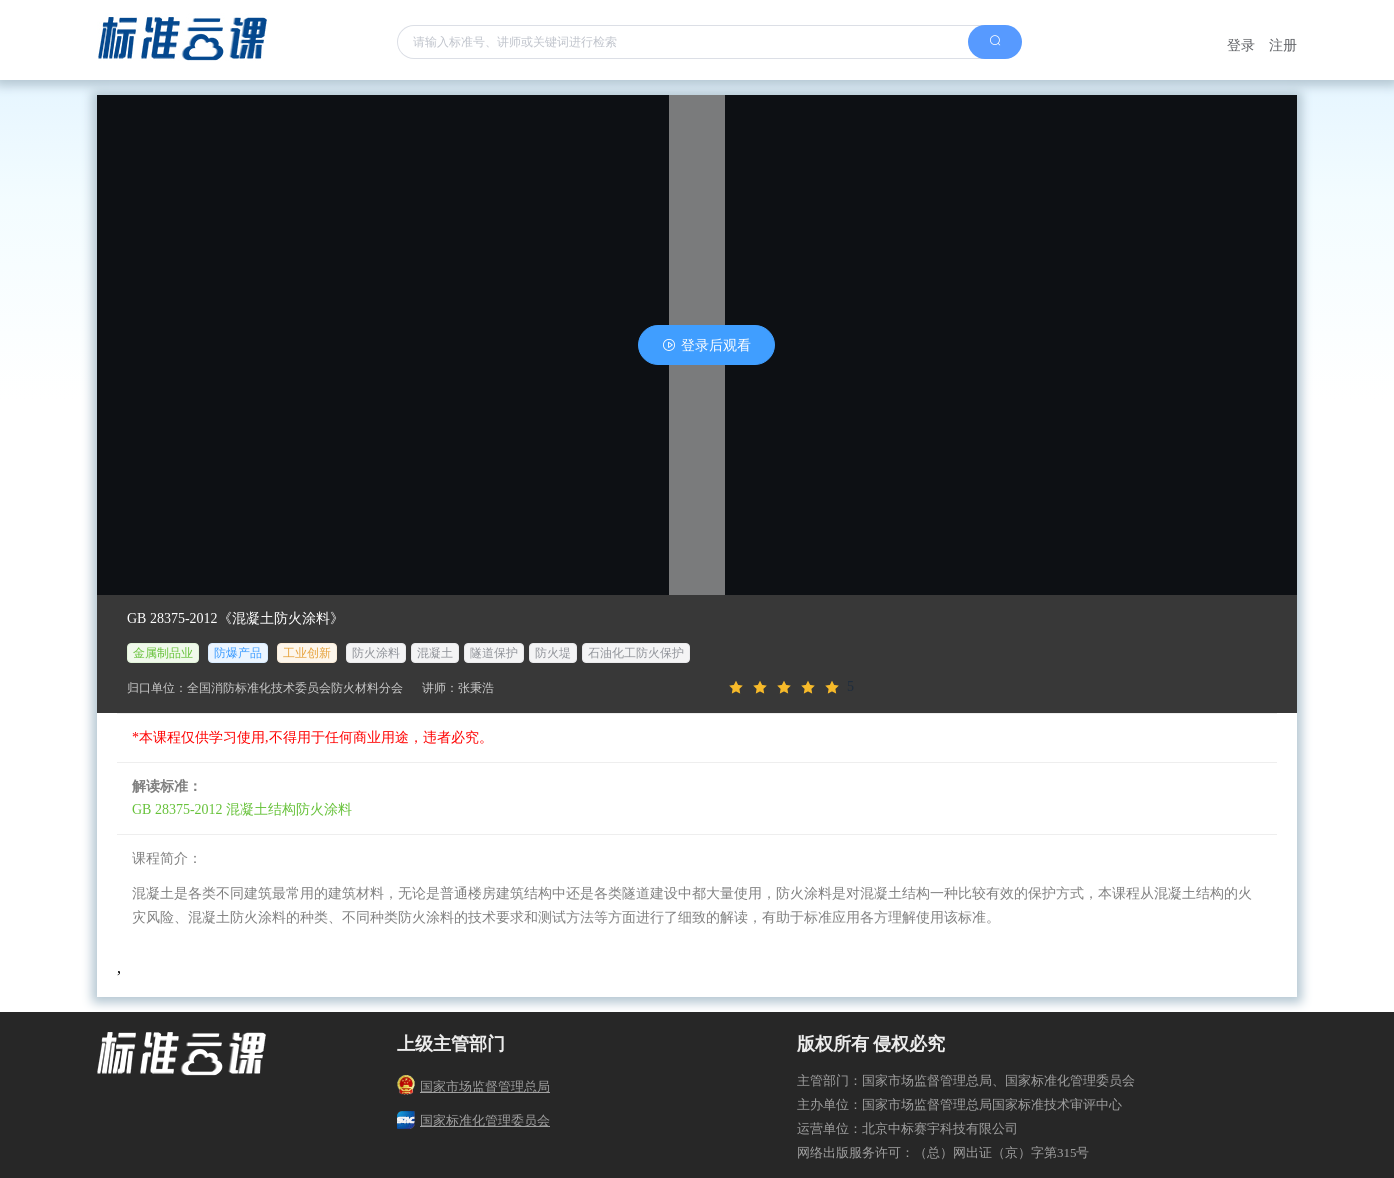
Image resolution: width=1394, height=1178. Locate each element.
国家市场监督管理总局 (473, 1086)
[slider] (997, 688)
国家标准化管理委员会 (473, 1120)
